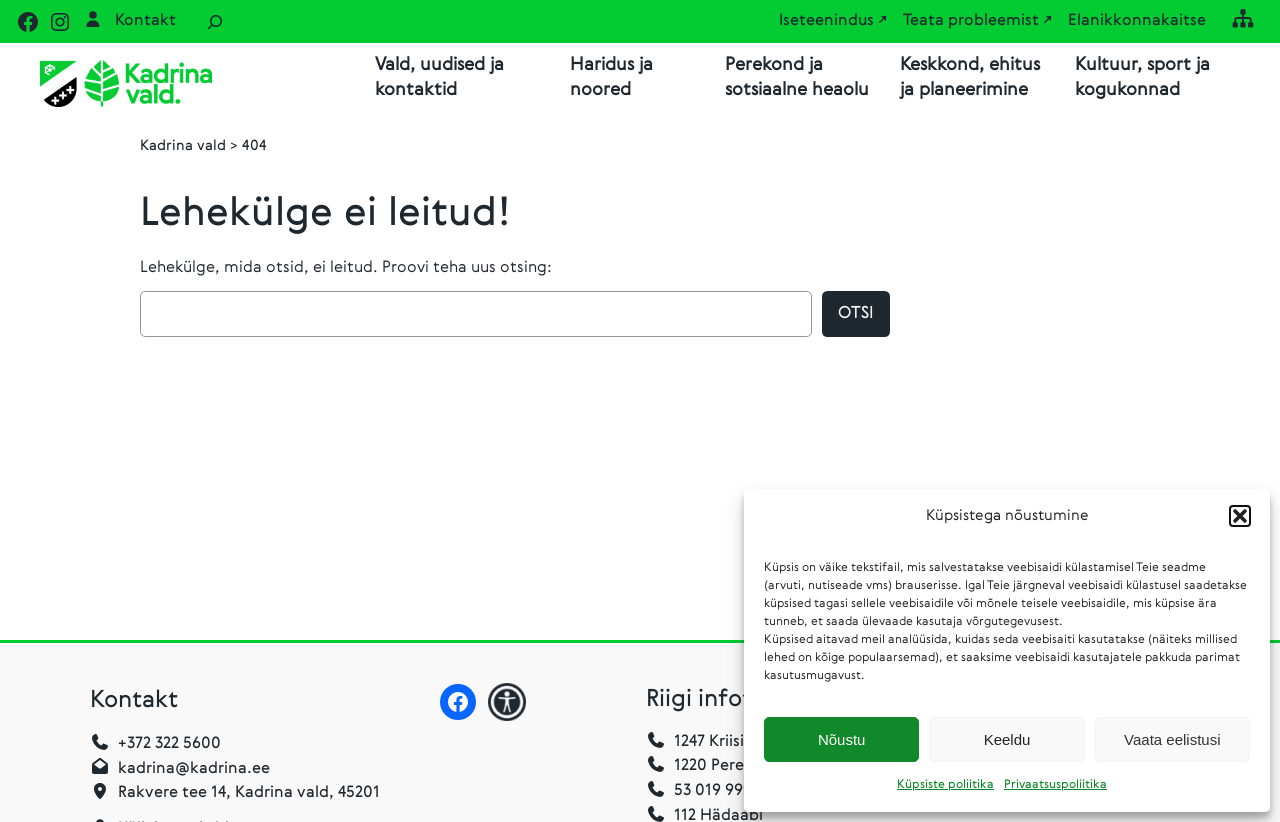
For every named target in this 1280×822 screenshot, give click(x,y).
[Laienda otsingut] (215, 21)
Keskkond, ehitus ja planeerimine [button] (970, 77)
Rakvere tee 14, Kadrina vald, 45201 (249, 794)
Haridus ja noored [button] (611, 77)
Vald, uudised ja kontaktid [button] (439, 77)
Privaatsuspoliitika (1055, 785)
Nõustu (842, 739)
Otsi (856, 314)
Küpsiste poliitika (945, 785)
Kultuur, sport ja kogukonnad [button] (1142, 77)
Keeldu (1007, 739)
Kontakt (145, 21)
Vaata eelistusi (1172, 739)
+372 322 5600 (169, 745)
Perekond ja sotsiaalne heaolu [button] (797, 77)
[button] (1240, 516)
